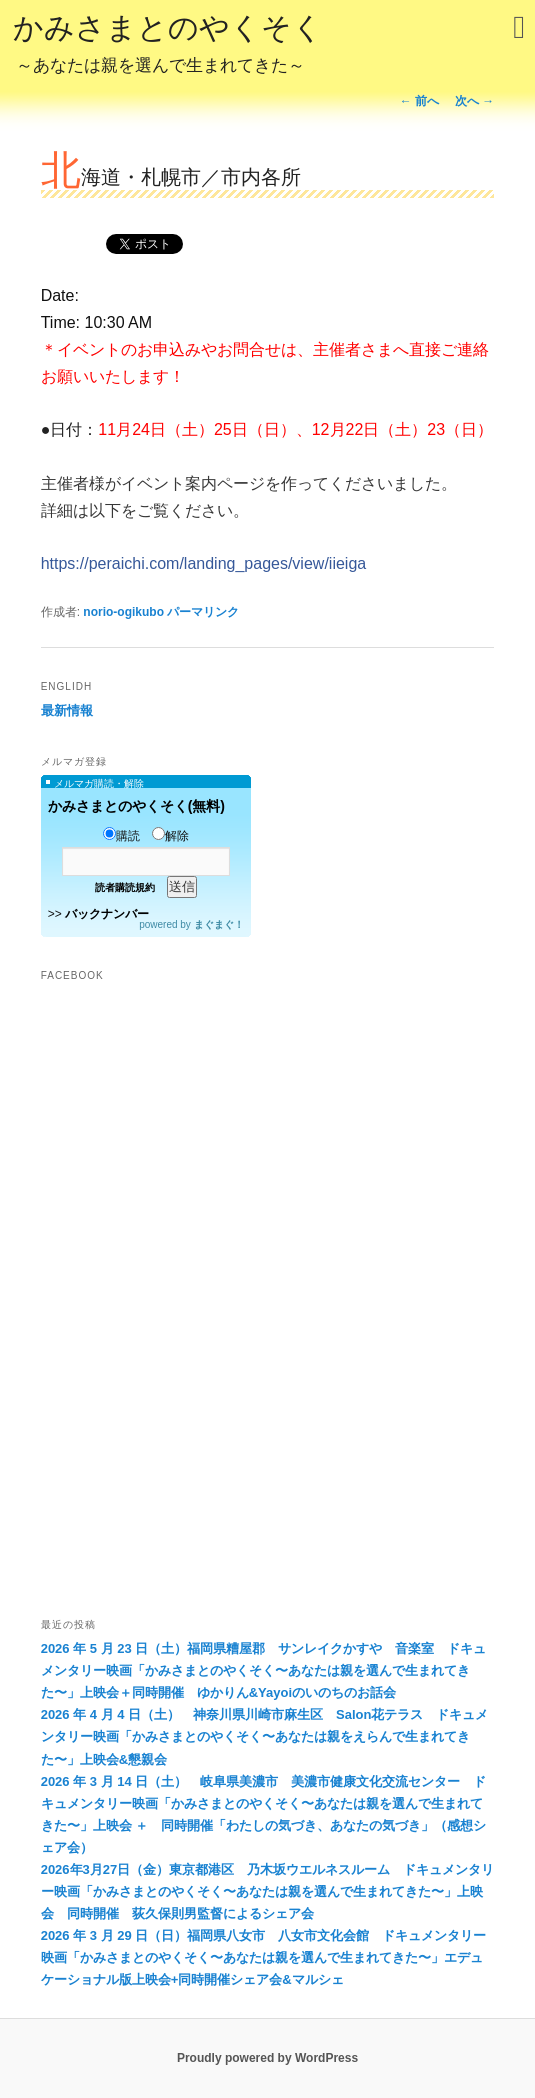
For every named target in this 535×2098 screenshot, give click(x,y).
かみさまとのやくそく (168, 46)
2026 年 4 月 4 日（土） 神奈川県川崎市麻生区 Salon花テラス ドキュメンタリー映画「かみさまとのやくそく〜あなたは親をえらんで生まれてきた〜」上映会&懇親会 (265, 1736)
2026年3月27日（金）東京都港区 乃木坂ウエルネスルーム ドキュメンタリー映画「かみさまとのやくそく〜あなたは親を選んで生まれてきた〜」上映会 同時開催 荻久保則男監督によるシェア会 (268, 1891)
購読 (121, 836)
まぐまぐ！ (219, 924)
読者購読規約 (125, 887)
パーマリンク (203, 612)
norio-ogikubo (123, 612)
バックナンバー (107, 914)
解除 (170, 836)
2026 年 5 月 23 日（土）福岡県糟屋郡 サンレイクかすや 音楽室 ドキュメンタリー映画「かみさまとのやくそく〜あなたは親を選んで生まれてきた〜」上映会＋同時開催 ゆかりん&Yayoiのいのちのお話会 (264, 1670)
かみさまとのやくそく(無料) (136, 806)
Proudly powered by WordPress (267, 2058)
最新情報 (67, 710)
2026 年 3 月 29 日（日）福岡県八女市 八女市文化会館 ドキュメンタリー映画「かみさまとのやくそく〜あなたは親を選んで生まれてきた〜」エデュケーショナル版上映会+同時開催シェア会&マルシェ (264, 1957)
